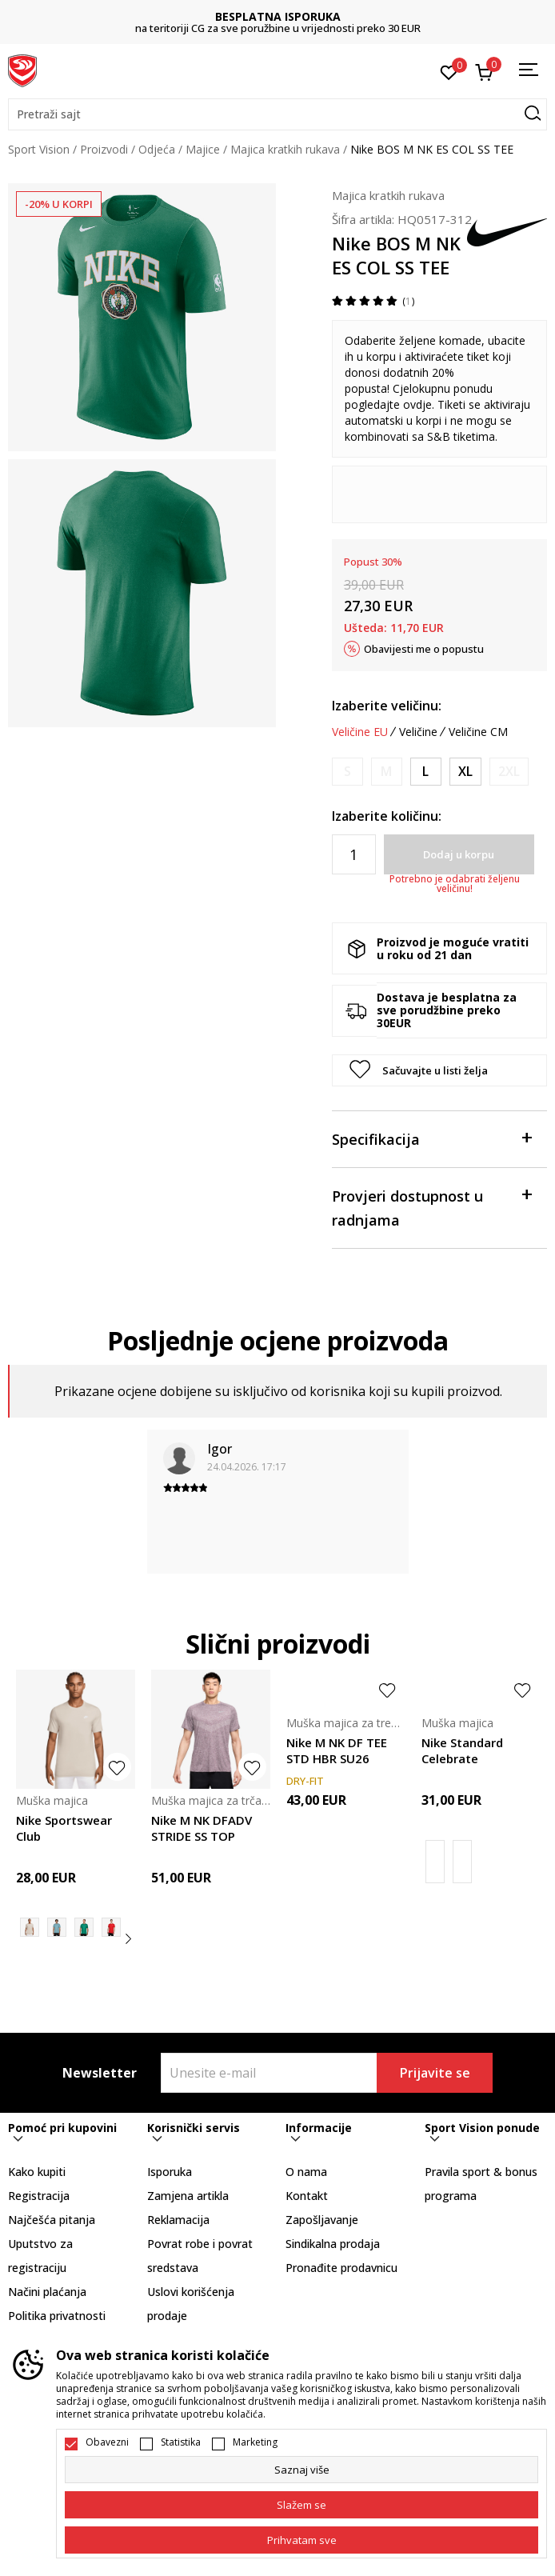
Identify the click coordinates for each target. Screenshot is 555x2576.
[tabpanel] (142, 317)
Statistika (181, 2442)
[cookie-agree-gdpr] (301, 2504)
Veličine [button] (418, 732)
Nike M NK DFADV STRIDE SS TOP (201, 1828)
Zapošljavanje (321, 2219)
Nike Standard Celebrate (462, 1750)
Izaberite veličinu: (386, 705)
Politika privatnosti (57, 2315)
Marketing (255, 2442)
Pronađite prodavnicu (341, 2267)
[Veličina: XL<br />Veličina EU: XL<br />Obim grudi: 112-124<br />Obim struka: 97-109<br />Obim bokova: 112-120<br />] (465, 772)
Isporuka (169, 2171)
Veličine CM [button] (478, 732)
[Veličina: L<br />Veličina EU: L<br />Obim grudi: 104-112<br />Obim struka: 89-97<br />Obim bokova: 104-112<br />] (425, 772)
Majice (203, 149)
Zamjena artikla (188, 2195)
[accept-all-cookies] (301, 2540)
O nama (306, 2171)
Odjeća (156, 149)
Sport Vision (39, 149)
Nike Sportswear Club (64, 1828)
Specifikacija (431, 1138)
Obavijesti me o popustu (424, 649)
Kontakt (306, 2195)
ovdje (417, 404)
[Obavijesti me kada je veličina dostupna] (347, 772)
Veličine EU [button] (360, 732)
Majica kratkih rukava (285, 149)
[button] (277, 114)
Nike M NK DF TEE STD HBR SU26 (336, 1750)
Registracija (39, 2195)
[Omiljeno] (449, 71)
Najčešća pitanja (51, 2219)
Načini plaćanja (47, 2291)
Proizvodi (104, 149)
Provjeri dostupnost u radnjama (431, 1207)
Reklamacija (178, 2219)
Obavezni (107, 2442)
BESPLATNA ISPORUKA (278, 16)
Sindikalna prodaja (332, 2243)
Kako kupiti (37, 2171)
